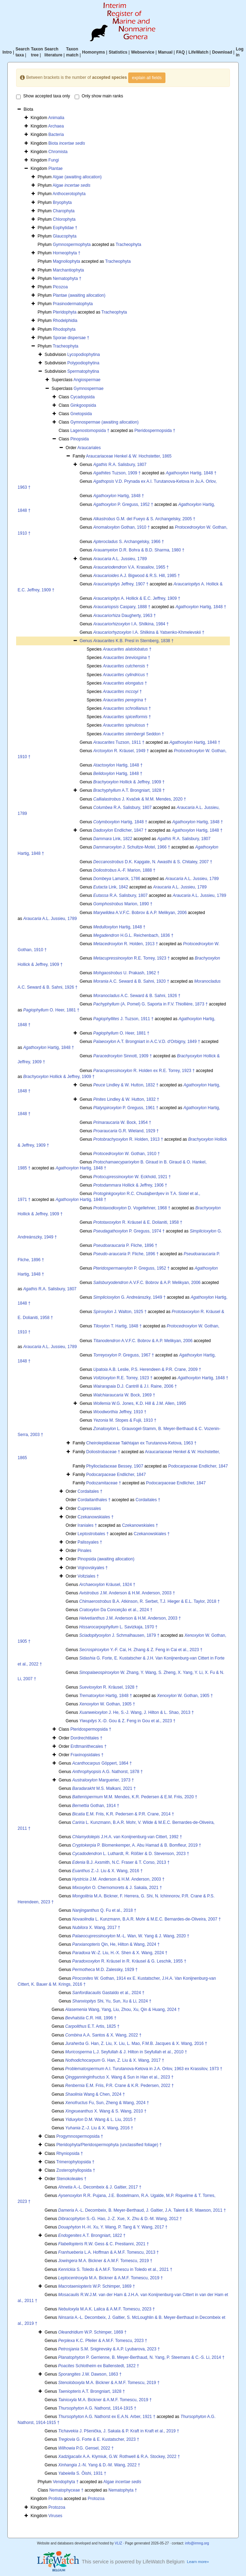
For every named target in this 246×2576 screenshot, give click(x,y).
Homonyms (93, 52)
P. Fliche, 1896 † (125, 1245)
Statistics (118, 52)
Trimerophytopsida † (75, 2161)
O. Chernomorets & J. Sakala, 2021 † (117, 1887)
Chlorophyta (64, 219)
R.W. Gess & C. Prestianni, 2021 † (103, 2243)
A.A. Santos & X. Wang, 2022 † (103, 2035)
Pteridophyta (64, 312)
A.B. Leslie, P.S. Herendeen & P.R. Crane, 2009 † (147, 1369)
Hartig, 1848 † (191, 472)
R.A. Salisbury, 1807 (119, 464)
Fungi (53, 160)
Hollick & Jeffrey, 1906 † (130, 1185)
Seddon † (133, 733)
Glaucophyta (64, 236)
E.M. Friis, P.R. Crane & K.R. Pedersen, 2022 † (119, 2085)
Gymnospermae (88, 388)
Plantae (55, 168)
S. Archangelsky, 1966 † (128, 541)
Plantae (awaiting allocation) (79, 295)
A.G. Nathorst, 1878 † (107, 1771)
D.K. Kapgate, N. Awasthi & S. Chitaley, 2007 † (152, 861)
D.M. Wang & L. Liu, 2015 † (100, 2119)
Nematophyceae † (66, 2490)
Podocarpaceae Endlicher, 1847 (198, 1466)
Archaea (56, 126)
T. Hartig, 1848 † (117, 1326)
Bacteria (56, 134)
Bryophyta (62, 202)
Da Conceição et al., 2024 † (115, 1609)
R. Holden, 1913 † (125, 943)
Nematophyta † (67, 278)
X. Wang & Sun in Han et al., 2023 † (119, 2077)
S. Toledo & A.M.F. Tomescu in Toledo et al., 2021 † (115, 2269)
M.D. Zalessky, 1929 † (105, 1969)
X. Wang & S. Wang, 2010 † (105, 2111)
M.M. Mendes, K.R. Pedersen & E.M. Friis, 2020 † (134, 1796)
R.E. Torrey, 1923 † (131, 958)
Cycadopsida (82, 396)
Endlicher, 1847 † (120, 830)
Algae (71, 185)
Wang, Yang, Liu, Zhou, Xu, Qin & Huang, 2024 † (122, 2009)
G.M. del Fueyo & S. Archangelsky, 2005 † (144, 518)
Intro (7, 52)
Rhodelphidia (65, 320)
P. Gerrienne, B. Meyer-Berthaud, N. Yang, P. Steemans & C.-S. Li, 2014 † (141, 2357)
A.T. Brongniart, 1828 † (129, 790)
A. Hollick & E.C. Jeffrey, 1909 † (136, 598)
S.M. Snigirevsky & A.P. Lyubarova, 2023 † (109, 2349)
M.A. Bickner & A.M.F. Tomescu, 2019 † (105, 2260)
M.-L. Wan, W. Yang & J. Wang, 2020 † (130, 1935)
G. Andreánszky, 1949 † (129, 1297)
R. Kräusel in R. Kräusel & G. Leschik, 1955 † (129, 1961)
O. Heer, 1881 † (51, 1010)
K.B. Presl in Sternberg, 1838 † (133, 640)
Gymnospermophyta (72, 244)
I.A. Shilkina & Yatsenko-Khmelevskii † (148, 632)
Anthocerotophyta (69, 193)
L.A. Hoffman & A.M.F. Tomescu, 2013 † (108, 2252)
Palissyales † (89, 1542)
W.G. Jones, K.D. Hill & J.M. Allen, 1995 (139, 1403)
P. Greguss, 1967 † (123, 1355)
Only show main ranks (99, 96)
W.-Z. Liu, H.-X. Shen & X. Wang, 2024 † (120, 1952)
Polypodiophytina (83, 362)
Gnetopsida (81, 413)
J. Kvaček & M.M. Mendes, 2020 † (139, 799)
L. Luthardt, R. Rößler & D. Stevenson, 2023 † (130, 1853)
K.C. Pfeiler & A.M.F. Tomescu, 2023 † (102, 2340)
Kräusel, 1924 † (107, 1584)
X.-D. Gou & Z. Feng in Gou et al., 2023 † (127, 1720)
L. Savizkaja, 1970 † (118, 1626)
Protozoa (96, 2498)
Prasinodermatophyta (73, 303)
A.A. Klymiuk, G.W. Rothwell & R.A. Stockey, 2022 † (119, 2456)
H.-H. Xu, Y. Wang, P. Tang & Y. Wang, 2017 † (113, 2227)
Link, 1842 (110, 887)
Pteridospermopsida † (155, 430)
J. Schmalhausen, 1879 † (119, 1635)
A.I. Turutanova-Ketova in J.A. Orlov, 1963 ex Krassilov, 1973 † (143, 2068)
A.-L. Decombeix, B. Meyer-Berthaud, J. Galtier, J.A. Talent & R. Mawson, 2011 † (142, 2210)
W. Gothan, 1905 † (185, 1695)
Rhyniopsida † (69, 2153)
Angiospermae (86, 379)
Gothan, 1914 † (95, 1805)
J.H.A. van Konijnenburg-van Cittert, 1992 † (127, 1836)
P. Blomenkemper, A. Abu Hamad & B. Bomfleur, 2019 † (136, 1845)
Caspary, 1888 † (121, 606)
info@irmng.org (197, 2543)
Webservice (143, 52)
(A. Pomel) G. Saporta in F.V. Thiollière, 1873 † (150, 1004)
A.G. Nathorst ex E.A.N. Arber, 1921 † (107, 2416)
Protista (55, 2498)
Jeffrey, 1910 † (119, 1411)
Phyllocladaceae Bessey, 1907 (114, 1466)
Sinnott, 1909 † (122, 1055)
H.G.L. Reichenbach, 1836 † (133, 935)
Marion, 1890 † (122, 903)
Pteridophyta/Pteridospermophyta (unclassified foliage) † (109, 2144)
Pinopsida (79, 439)
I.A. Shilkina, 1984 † (131, 623)
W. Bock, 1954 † (122, 1122)
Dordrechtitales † (86, 1738)
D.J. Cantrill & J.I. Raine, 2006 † (135, 1386)
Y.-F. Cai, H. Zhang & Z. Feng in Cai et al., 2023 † (141, 1649)
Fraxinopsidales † (86, 1754)
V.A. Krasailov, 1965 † (131, 567)
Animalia (56, 117)
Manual (165, 52)
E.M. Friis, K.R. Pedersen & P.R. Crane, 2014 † (123, 1814)
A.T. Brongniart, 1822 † (91, 2235)
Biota (66, 143)
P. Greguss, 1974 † (129, 1231)
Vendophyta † (65, 2481)
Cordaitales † (89, 1491)
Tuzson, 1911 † (118, 742)
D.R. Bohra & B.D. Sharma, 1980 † (138, 550)
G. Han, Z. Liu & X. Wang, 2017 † (114, 2060)
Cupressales (89, 1508)
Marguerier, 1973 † (103, 1780)
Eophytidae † (65, 227)
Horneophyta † (67, 252)
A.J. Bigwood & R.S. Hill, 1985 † (136, 575)
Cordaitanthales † (93, 1499)
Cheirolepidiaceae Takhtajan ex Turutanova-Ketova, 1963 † (141, 1443)
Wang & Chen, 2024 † (95, 2094)
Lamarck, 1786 (116, 878)
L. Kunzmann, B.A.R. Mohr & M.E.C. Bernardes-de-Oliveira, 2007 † (146, 1919)
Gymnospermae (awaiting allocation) (104, 422)
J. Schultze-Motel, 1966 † (131, 847)
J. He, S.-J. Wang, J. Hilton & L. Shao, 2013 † (136, 1712)
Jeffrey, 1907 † (121, 584)
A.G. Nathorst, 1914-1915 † (97, 2408)
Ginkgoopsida (83, 405)
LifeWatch (199, 52)
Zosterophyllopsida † (75, 2170)
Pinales (84, 1550)
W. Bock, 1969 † (124, 1395)
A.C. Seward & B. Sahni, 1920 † (131, 981)
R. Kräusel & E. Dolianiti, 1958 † (137, 1222)
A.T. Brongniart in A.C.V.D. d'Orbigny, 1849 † (146, 1041)
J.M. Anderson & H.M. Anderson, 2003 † (127, 1593)
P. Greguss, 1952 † (123, 504)
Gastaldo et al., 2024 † (108, 1992)
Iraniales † (87, 1525)
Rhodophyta (64, 329)
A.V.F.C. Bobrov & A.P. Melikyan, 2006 (140, 912)
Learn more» (198, 2562)
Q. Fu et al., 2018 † (104, 1910)
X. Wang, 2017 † (96, 1927)
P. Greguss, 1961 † (125, 1107)
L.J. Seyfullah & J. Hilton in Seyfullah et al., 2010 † (126, 2051)
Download (222, 52)
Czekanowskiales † (95, 1516)
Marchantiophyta (68, 270)
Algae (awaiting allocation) (77, 176)
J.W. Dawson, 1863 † (90, 2374)
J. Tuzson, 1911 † (123, 1018)
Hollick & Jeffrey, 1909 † (129, 781)
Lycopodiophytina (83, 354)
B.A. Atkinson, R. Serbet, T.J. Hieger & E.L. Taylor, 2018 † (149, 1601)
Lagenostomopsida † (89, 430)
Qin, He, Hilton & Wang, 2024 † (116, 1944)
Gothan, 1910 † (121, 527)
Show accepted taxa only (43, 96)
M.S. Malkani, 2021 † (104, 1788)
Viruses (55, 2515)
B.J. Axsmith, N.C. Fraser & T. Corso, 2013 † (121, 1862)
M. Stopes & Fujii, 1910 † (124, 1420)
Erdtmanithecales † (88, 1746)
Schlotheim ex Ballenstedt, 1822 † (98, 2365)
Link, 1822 (112, 838)
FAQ (180, 52)
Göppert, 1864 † (102, 1763)
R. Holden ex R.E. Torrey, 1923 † (144, 1070)
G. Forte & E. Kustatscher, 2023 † (98, 2439)
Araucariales (89, 447)
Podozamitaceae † (103, 1483)
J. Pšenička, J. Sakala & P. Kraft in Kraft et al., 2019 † (118, 2431)
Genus (86, 640)
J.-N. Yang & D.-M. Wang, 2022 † (99, 2464)
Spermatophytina (83, 371)
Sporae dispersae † (71, 337)
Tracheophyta (128, 244)
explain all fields (147, 77)
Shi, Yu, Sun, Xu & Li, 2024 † (111, 2001)
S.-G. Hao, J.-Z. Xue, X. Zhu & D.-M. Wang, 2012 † (120, 2218)
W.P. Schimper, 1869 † (96, 2286)
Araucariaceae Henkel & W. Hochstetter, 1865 (128, 456)
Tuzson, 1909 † (117, 472)
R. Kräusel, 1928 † (108, 1687)
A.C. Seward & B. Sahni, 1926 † (136, 995)
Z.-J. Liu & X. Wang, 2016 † (107, 1870)
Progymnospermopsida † (79, 2136)
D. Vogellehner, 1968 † (131, 1207)
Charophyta (64, 210)
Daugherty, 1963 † (124, 615)
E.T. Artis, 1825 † (92, 2026)
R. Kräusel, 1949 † (121, 750)
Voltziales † (88, 1576)
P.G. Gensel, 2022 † (86, 2448)
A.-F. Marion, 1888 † (124, 870)
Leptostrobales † (93, 1533)
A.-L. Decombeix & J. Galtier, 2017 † (99, 2187)
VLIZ (118, 2543)
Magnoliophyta (66, 261)
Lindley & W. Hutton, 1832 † (125, 1085)
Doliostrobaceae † (103, 1451)
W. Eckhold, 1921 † (132, 1176)
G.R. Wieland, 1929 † (126, 1130)
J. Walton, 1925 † (119, 1311)
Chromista (58, 151)
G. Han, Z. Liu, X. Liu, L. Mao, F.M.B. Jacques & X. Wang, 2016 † (136, 2043)
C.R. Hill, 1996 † (90, 2017)
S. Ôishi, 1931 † (82, 2473)
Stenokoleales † (71, 2178)
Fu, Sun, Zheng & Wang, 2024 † (107, 2102)
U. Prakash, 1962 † (126, 972)
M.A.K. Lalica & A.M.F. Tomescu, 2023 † (106, 2309)
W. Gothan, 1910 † (126, 1153)
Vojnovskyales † (92, 1567)
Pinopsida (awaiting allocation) (105, 1559)
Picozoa (60, 286)
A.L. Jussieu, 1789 (120, 558)
